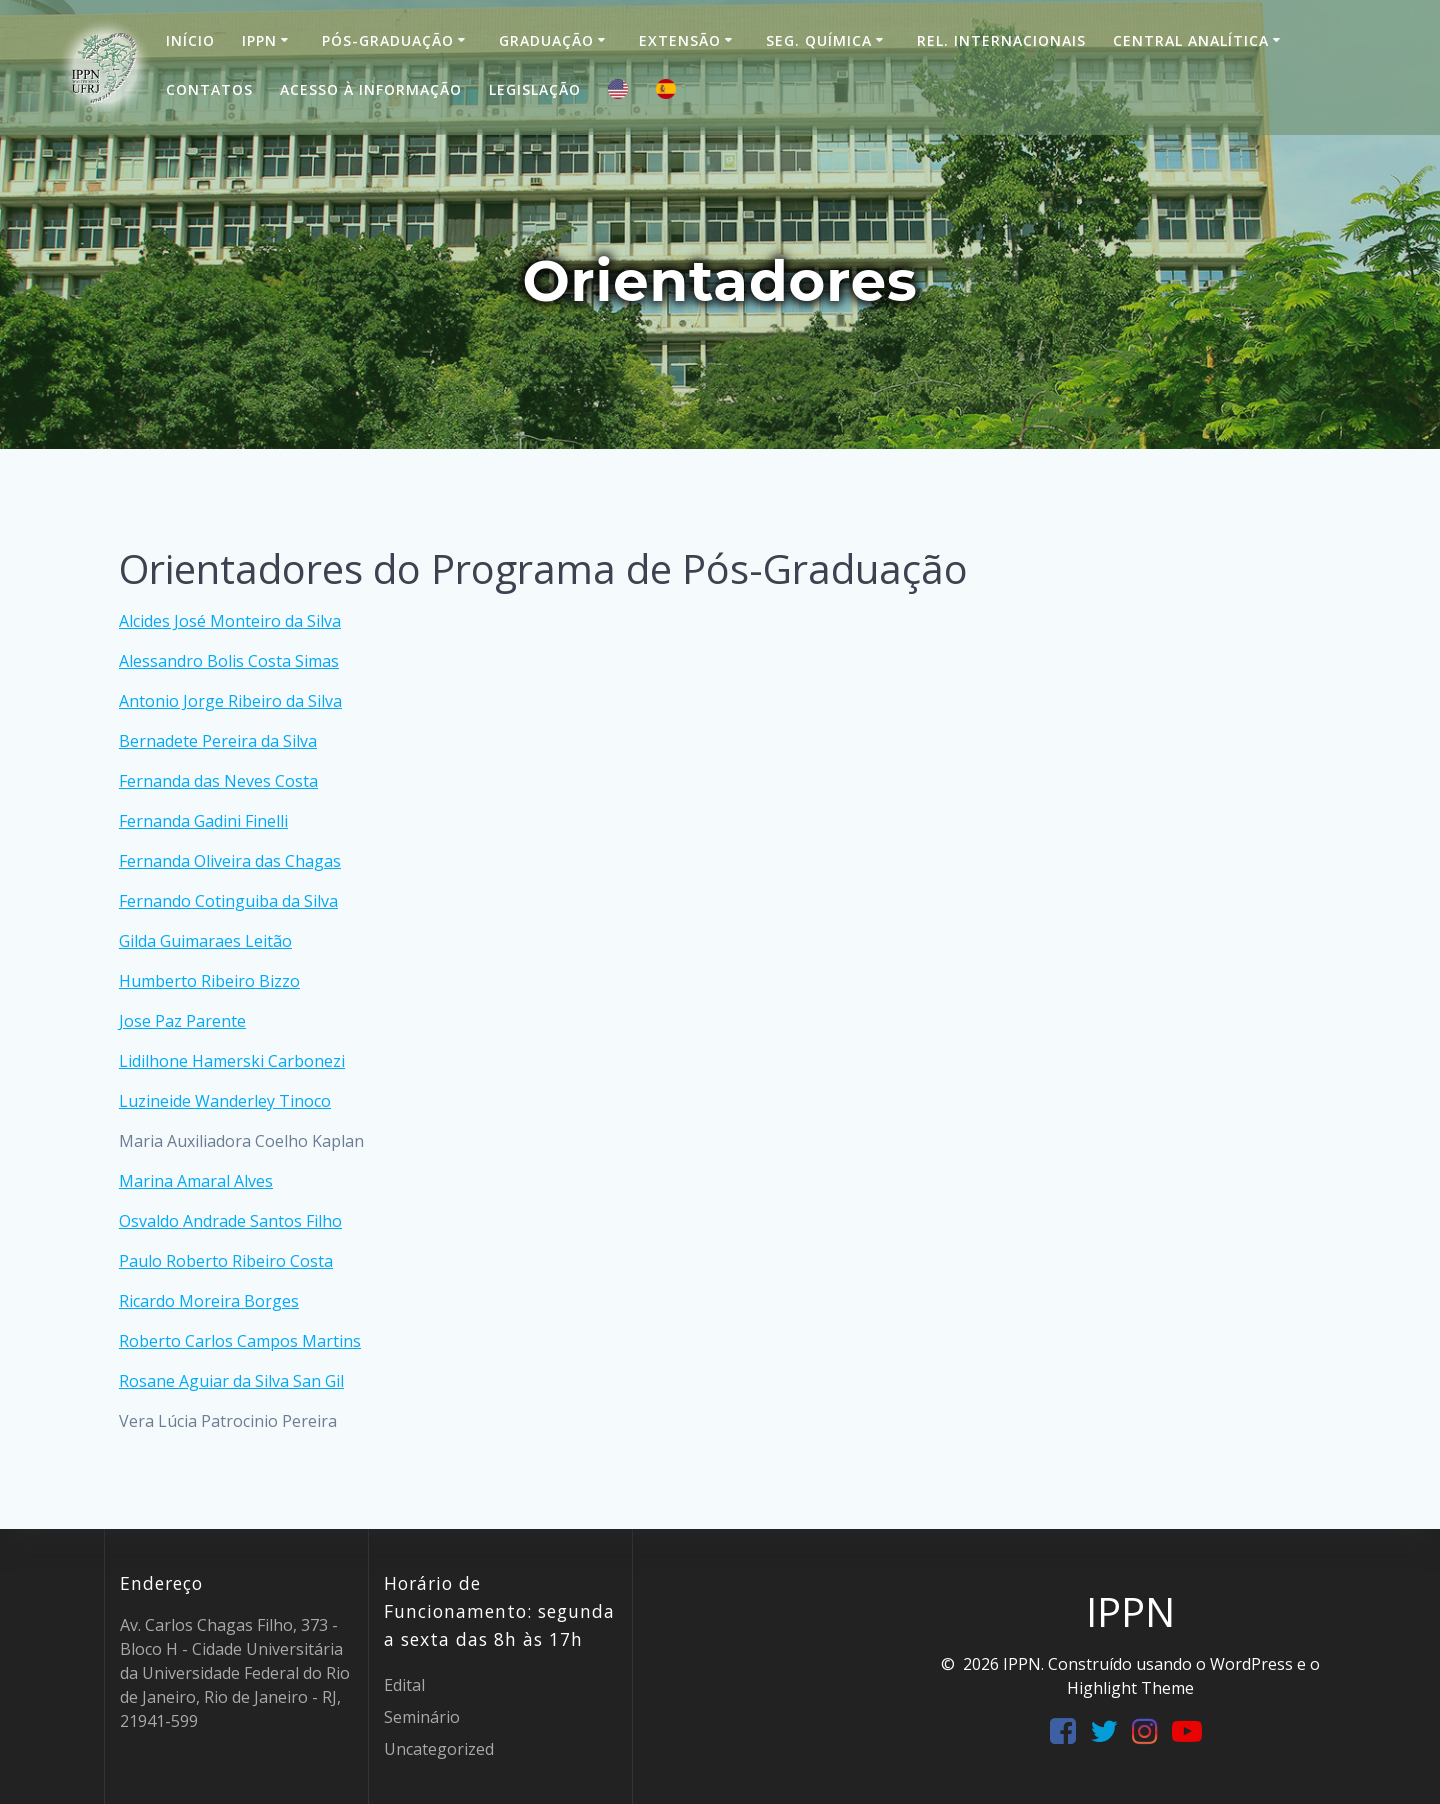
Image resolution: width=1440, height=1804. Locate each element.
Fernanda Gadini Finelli (203, 821)
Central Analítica (1191, 40)
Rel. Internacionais (1001, 40)
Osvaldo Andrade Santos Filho (230, 1221)
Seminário (422, 1717)
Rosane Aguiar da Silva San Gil (231, 1381)
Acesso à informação (371, 89)
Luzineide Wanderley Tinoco (225, 1101)
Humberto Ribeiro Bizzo (209, 981)
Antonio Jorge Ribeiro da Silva (230, 701)
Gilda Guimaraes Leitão (205, 941)
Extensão (680, 40)
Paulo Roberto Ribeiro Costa (226, 1261)
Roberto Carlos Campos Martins (240, 1341)
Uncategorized (439, 1749)
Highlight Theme (1130, 1688)
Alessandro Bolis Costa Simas (229, 661)
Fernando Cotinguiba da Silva (228, 901)
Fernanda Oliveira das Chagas (230, 861)
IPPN (259, 40)
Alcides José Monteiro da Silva (230, 621)
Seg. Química (819, 40)
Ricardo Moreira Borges (209, 1301)
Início (190, 40)
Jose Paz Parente (182, 1021)
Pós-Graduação (388, 40)
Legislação (535, 89)
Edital (404, 1685)
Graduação (546, 40)
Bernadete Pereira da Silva (218, 741)
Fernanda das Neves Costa (218, 781)
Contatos (209, 89)
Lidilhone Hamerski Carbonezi (232, 1061)
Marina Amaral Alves (196, 1181)
